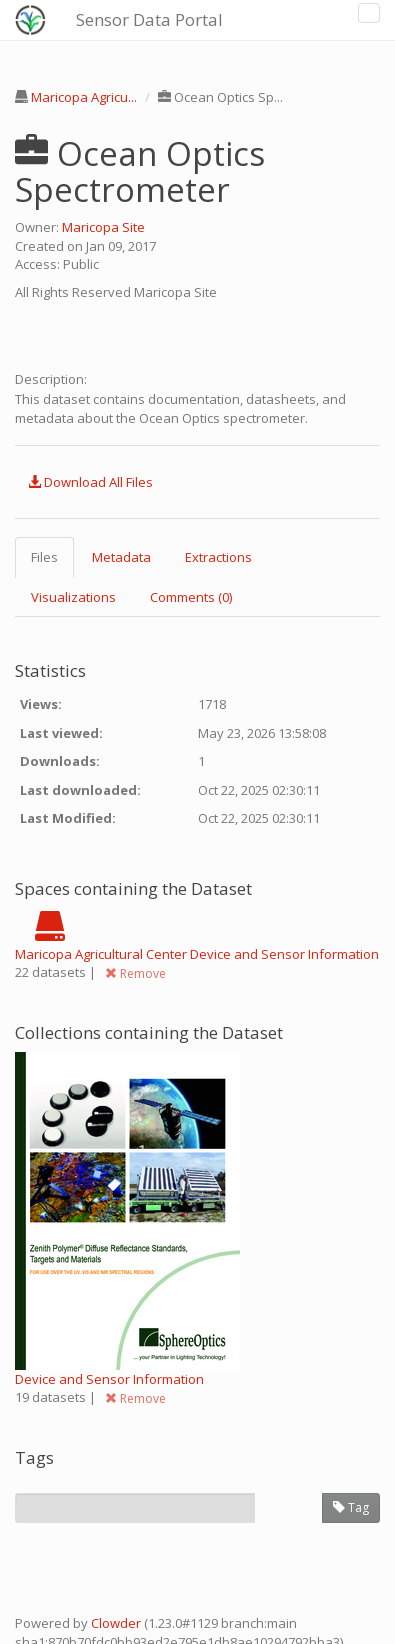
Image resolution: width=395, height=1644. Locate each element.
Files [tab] (44, 557)
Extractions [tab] (218, 557)
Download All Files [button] (90, 482)
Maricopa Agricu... (84, 97)
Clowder (116, 1623)
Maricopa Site (103, 227)
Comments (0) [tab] (191, 597)
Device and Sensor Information (109, 1379)
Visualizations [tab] (73, 597)
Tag (351, 1507)
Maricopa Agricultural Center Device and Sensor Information (197, 954)
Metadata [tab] (121, 557)
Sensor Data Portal (149, 19)
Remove (135, 973)
